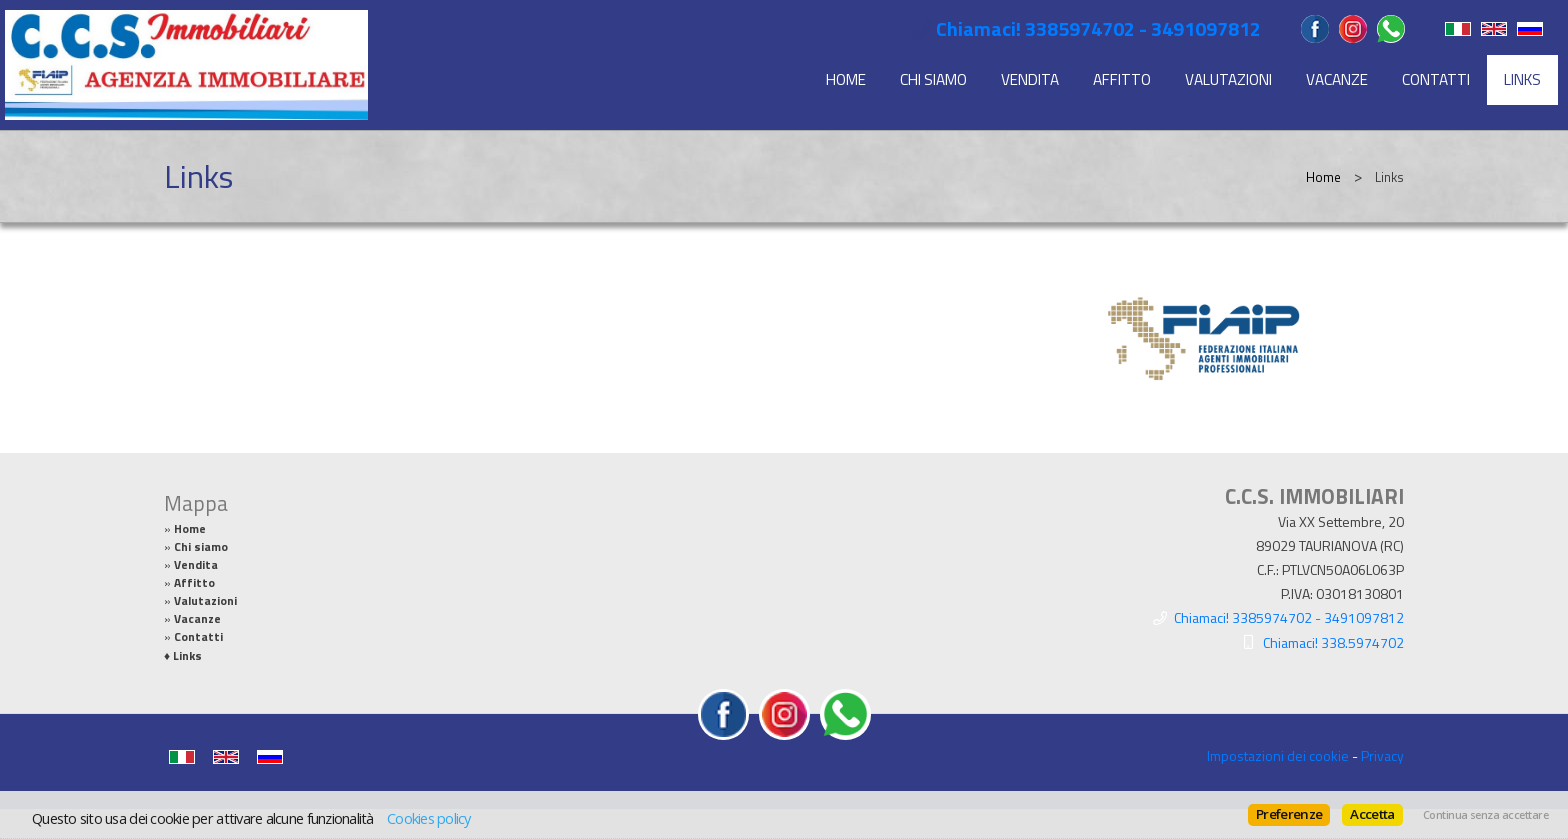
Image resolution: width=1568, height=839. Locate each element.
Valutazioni (1228, 79)
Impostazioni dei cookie (1278, 755)
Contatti (1436, 79)
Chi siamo (933, 79)
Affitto (1122, 79)
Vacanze (1337, 79)
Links (1522, 79)
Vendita (1030, 79)
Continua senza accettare (1485, 815)
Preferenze (1289, 814)
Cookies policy (429, 818)
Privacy (1382, 755)
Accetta (1372, 814)
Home (846, 79)
